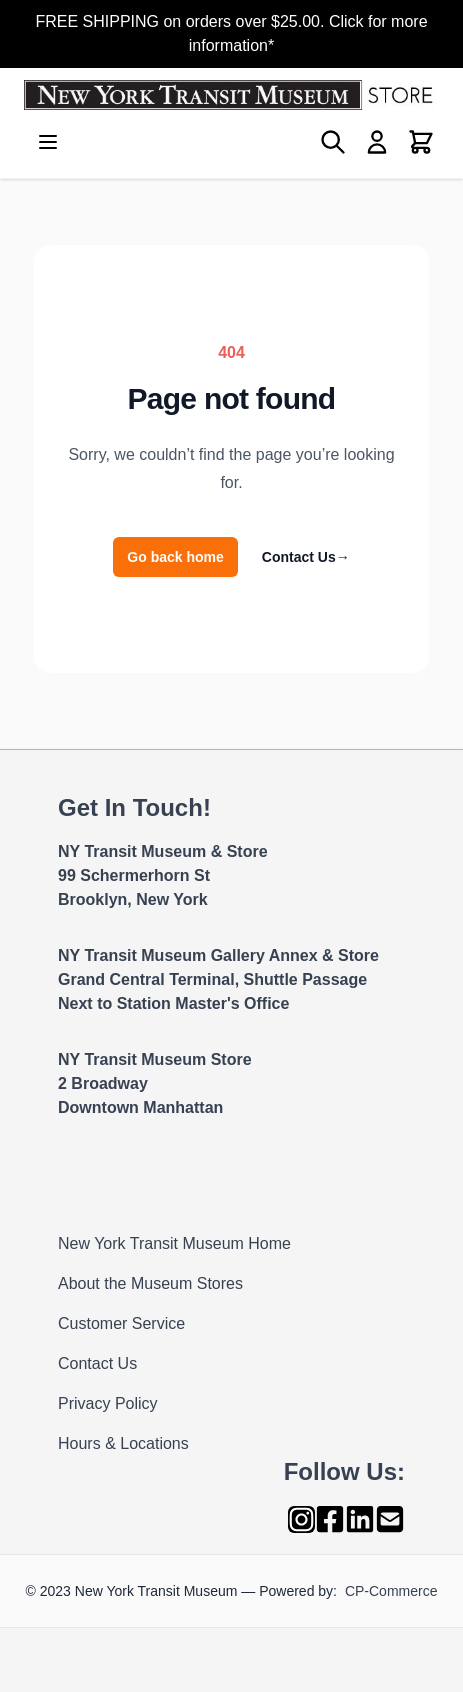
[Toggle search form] (333, 142)
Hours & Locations (123, 1443)
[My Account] (377, 142)
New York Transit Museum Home (174, 1243)
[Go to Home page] (231, 95)
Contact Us (306, 557)
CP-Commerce (391, 1591)
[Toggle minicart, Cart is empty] (421, 142)
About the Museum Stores (150, 1283)
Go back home (175, 557)
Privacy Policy (108, 1403)
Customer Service (121, 1323)
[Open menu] (48, 142)
